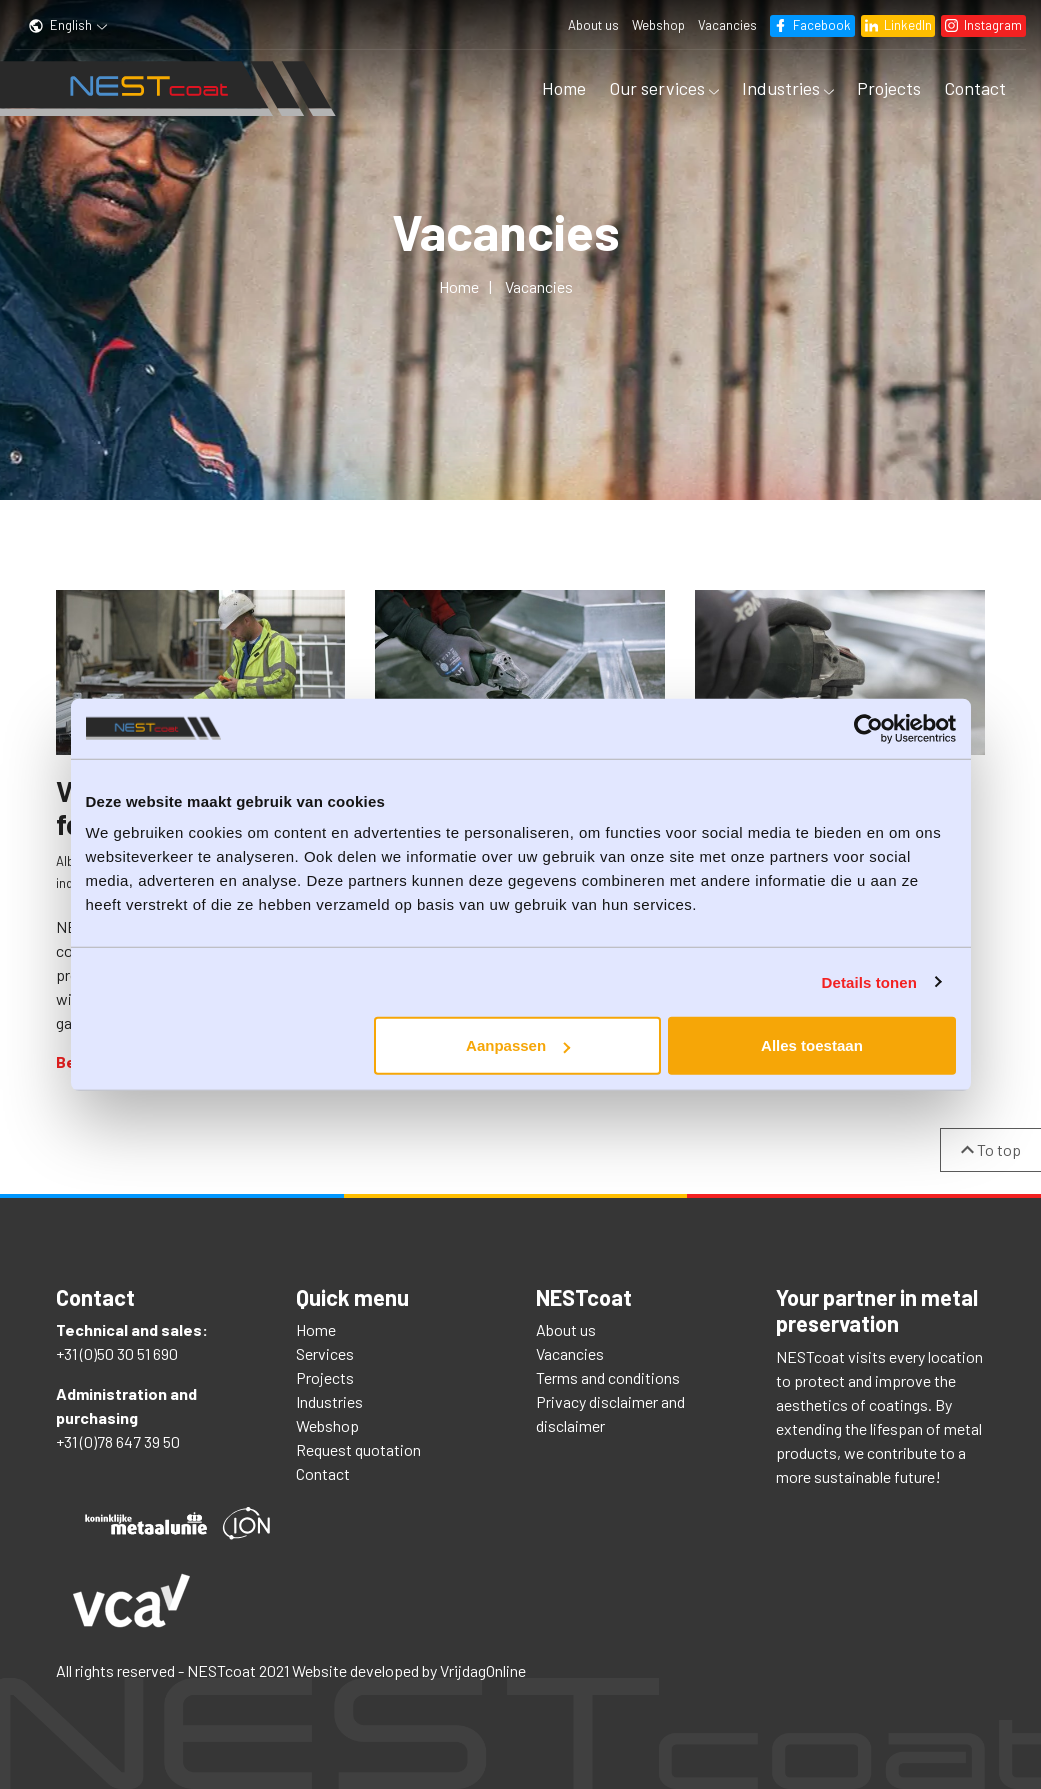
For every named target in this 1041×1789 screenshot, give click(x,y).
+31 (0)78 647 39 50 (118, 1441)
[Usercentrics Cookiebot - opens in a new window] (868, 728)
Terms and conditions (608, 1377)
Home (564, 88)
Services (325, 1353)
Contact (975, 88)
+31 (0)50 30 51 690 (117, 1353)
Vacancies (726, 25)
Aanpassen (518, 1045)
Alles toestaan (812, 1045)
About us (592, 25)
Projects (889, 88)
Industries (788, 88)
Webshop (657, 25)
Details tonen (869, 981)
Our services (664, 88)
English (67, 25)
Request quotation (358, 1449)
